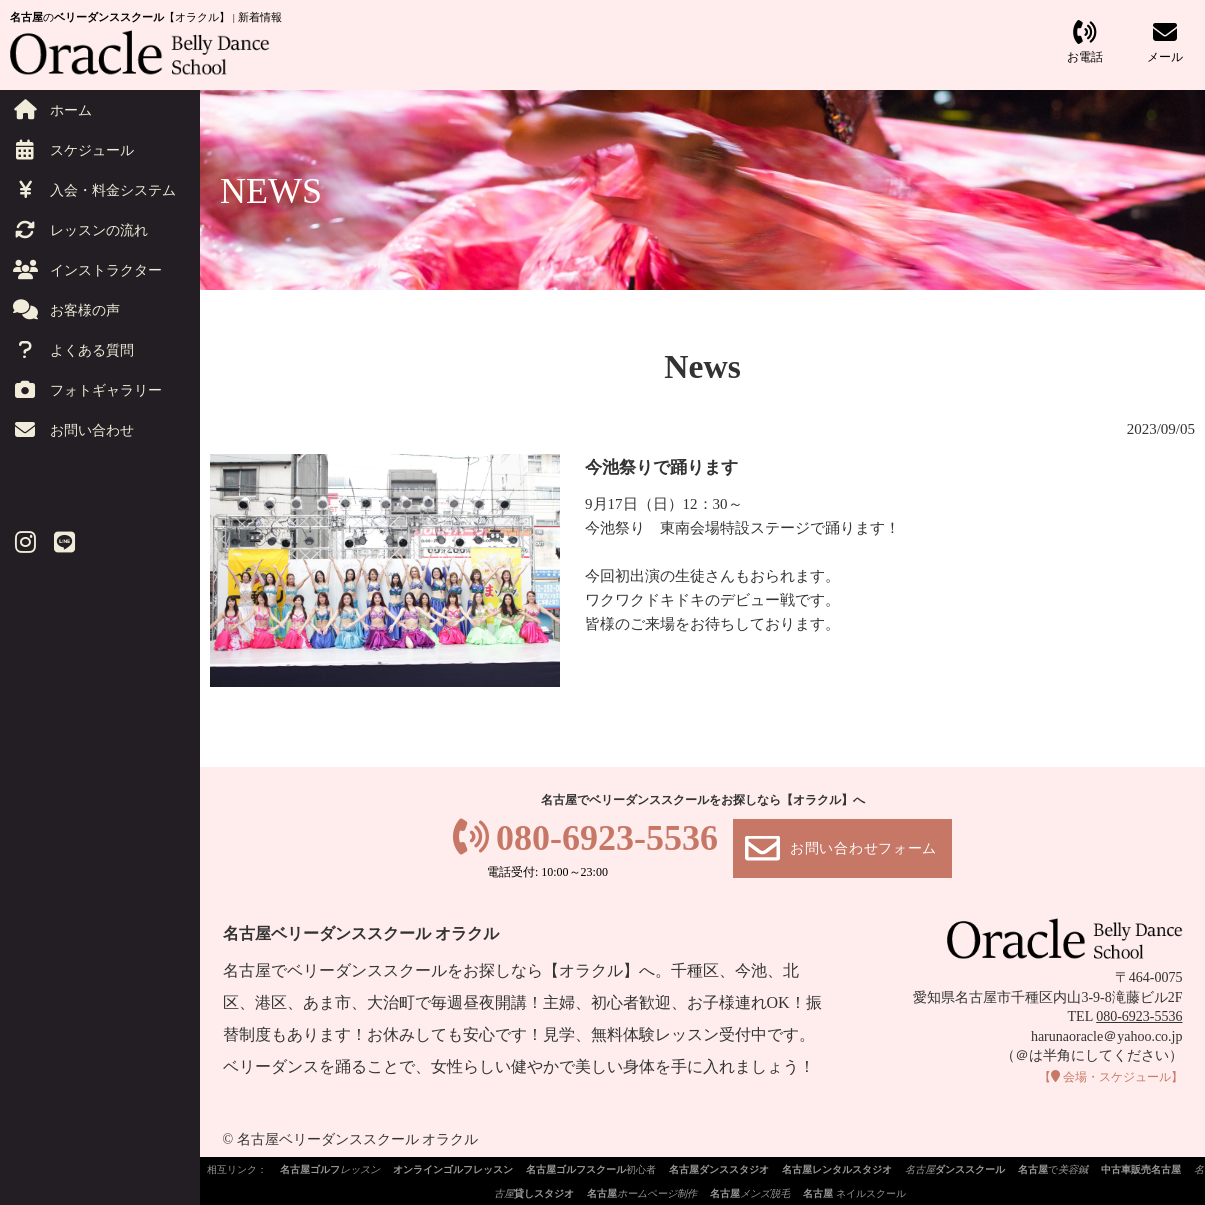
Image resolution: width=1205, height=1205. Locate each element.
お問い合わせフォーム (863, 848)
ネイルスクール (854, 1193)
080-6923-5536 (607, 838)
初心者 (591, 1169)
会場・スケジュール (1111, 1077)
